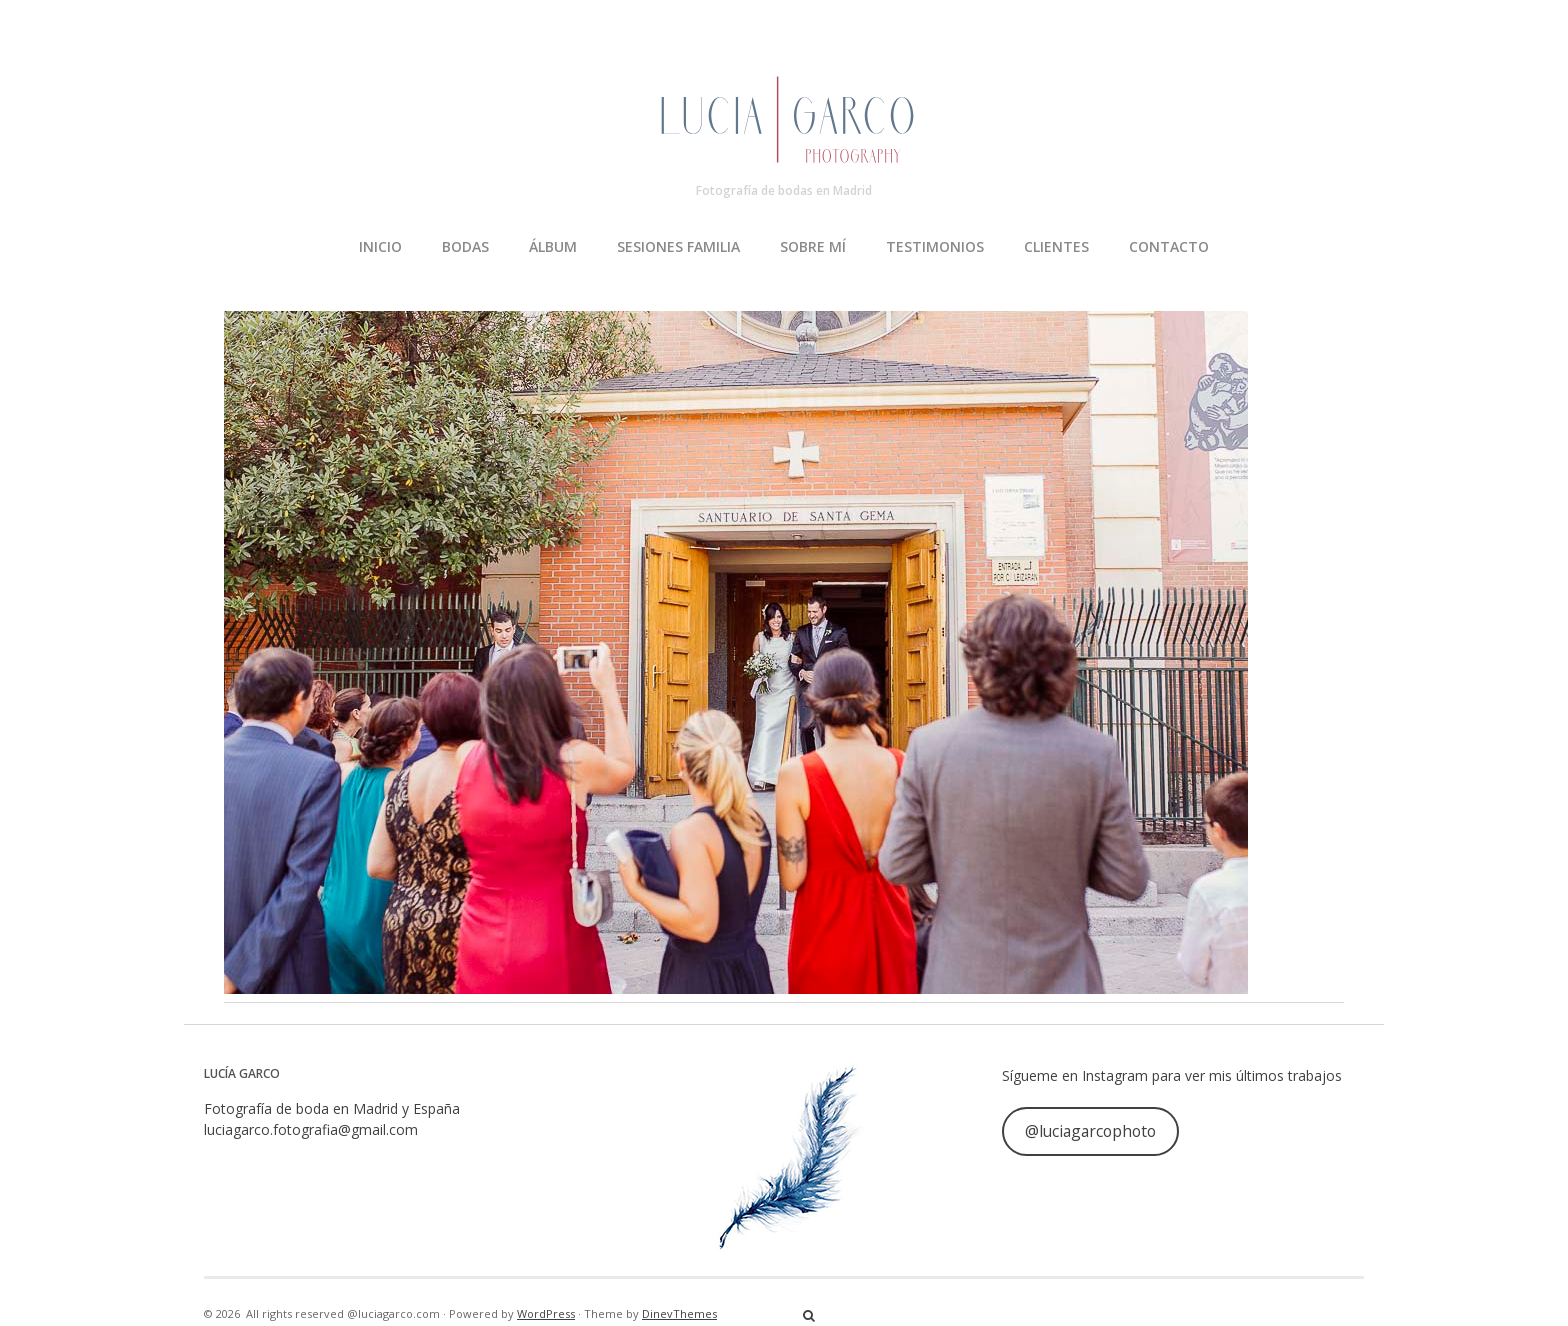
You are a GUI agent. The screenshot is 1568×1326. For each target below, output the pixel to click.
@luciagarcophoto (1090, 1131)
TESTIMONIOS (935, 246)
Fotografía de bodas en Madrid (784, 190)
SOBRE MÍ (813, 246)
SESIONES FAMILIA (678, 246)
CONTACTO (1169, 246)
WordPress (546, 1313)
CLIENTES (1056, 246)
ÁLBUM (553, 246)
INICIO (380, 246)
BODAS (465, 246)
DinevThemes (679, 1313)
